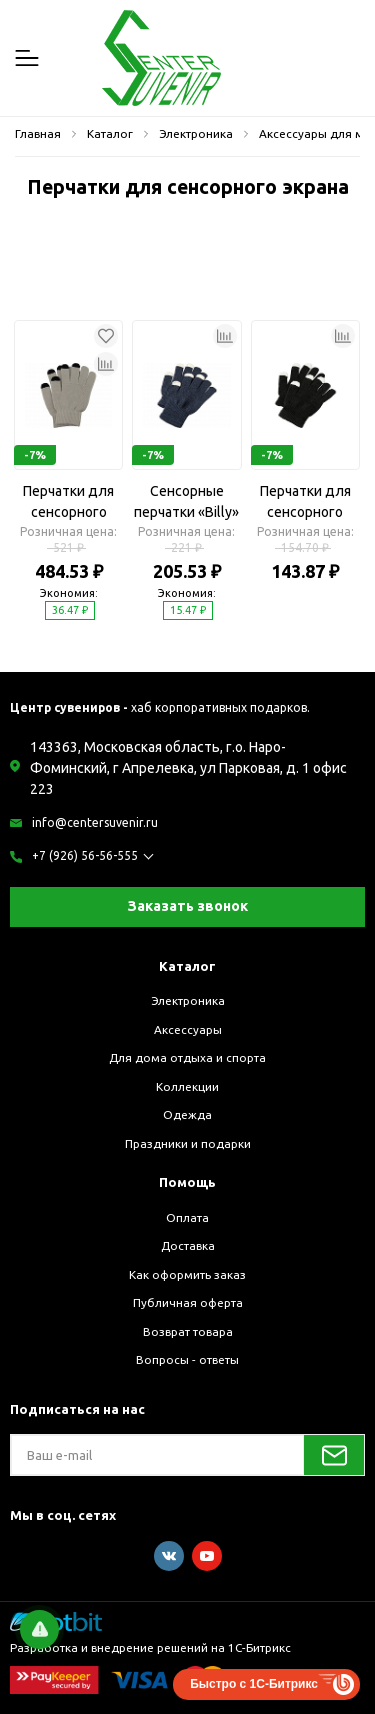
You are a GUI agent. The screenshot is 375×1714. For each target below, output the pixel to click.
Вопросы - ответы (187, 1359)
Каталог (187, 966)
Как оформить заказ (187, 1274)
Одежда (187, 1114)
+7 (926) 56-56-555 (85, 855)
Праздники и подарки (188, 1143)
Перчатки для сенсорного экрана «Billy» (305, 503)
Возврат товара (188, 1331)
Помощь (187, 1182)
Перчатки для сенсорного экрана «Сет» (68, 503)
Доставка (188, 1245)
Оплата (187, 1217)
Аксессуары (188, 1029)
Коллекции (187, 1086)
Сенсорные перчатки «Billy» (186, 501)
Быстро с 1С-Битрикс (254, 1684)
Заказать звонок (188, 906)
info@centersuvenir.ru (95, 822)
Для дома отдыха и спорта (187, 1057)
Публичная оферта (188, 1302)
